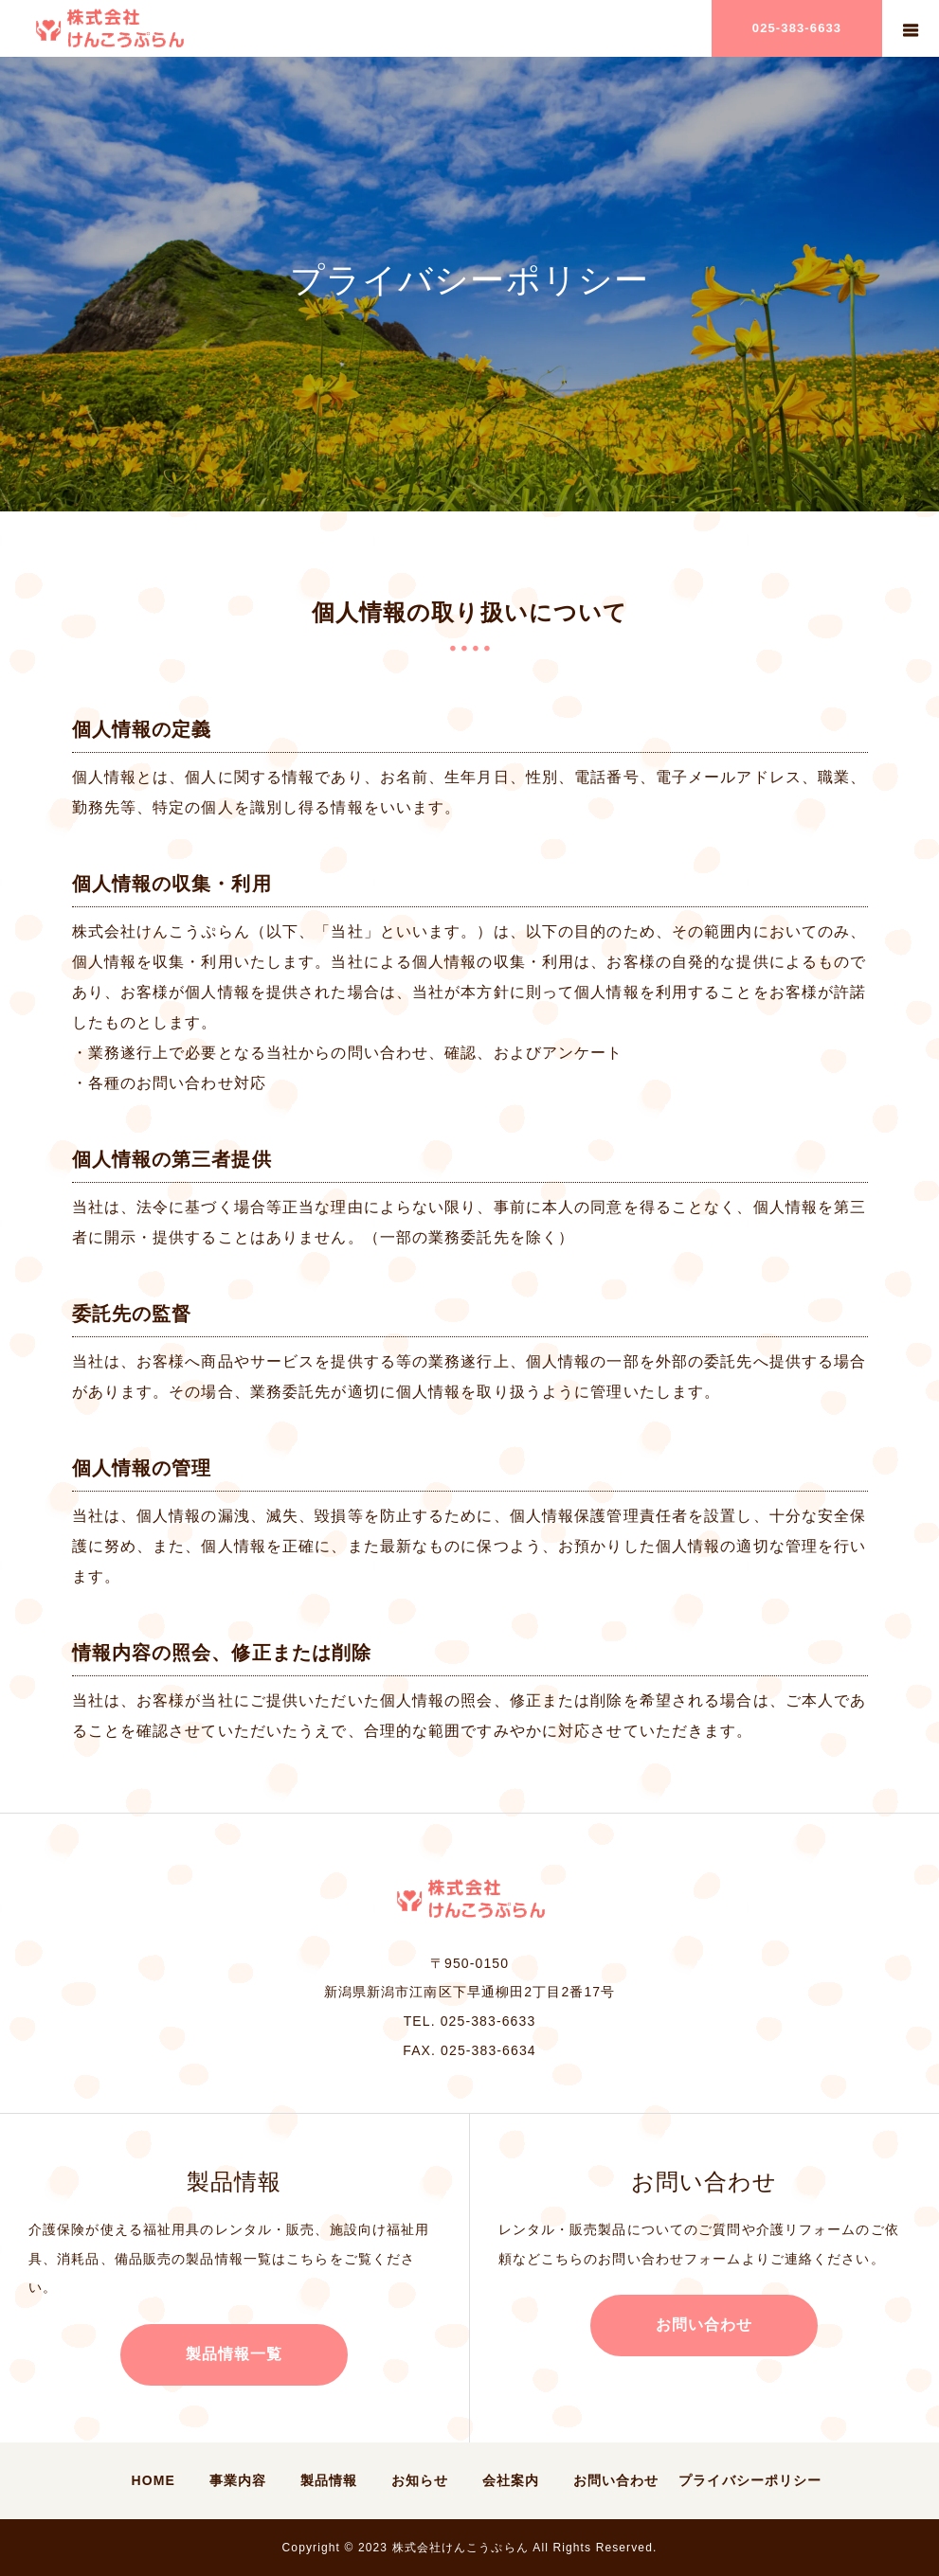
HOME (153, 2480)
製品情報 (328, 2480)
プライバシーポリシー (750, 2480)
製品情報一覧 (234, 2354)
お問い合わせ (704, 2325)
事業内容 (237, 2480)
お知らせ (419, 2480)
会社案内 (510, 2480)
